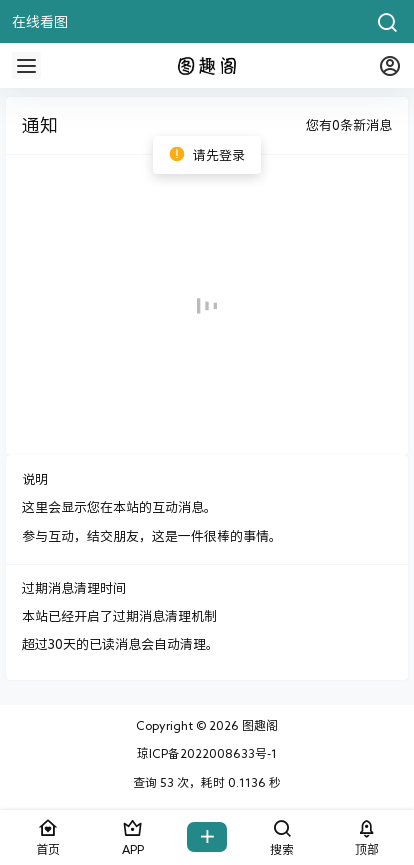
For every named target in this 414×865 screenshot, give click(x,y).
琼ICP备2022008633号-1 (207, 753)
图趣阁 (258, 725)
